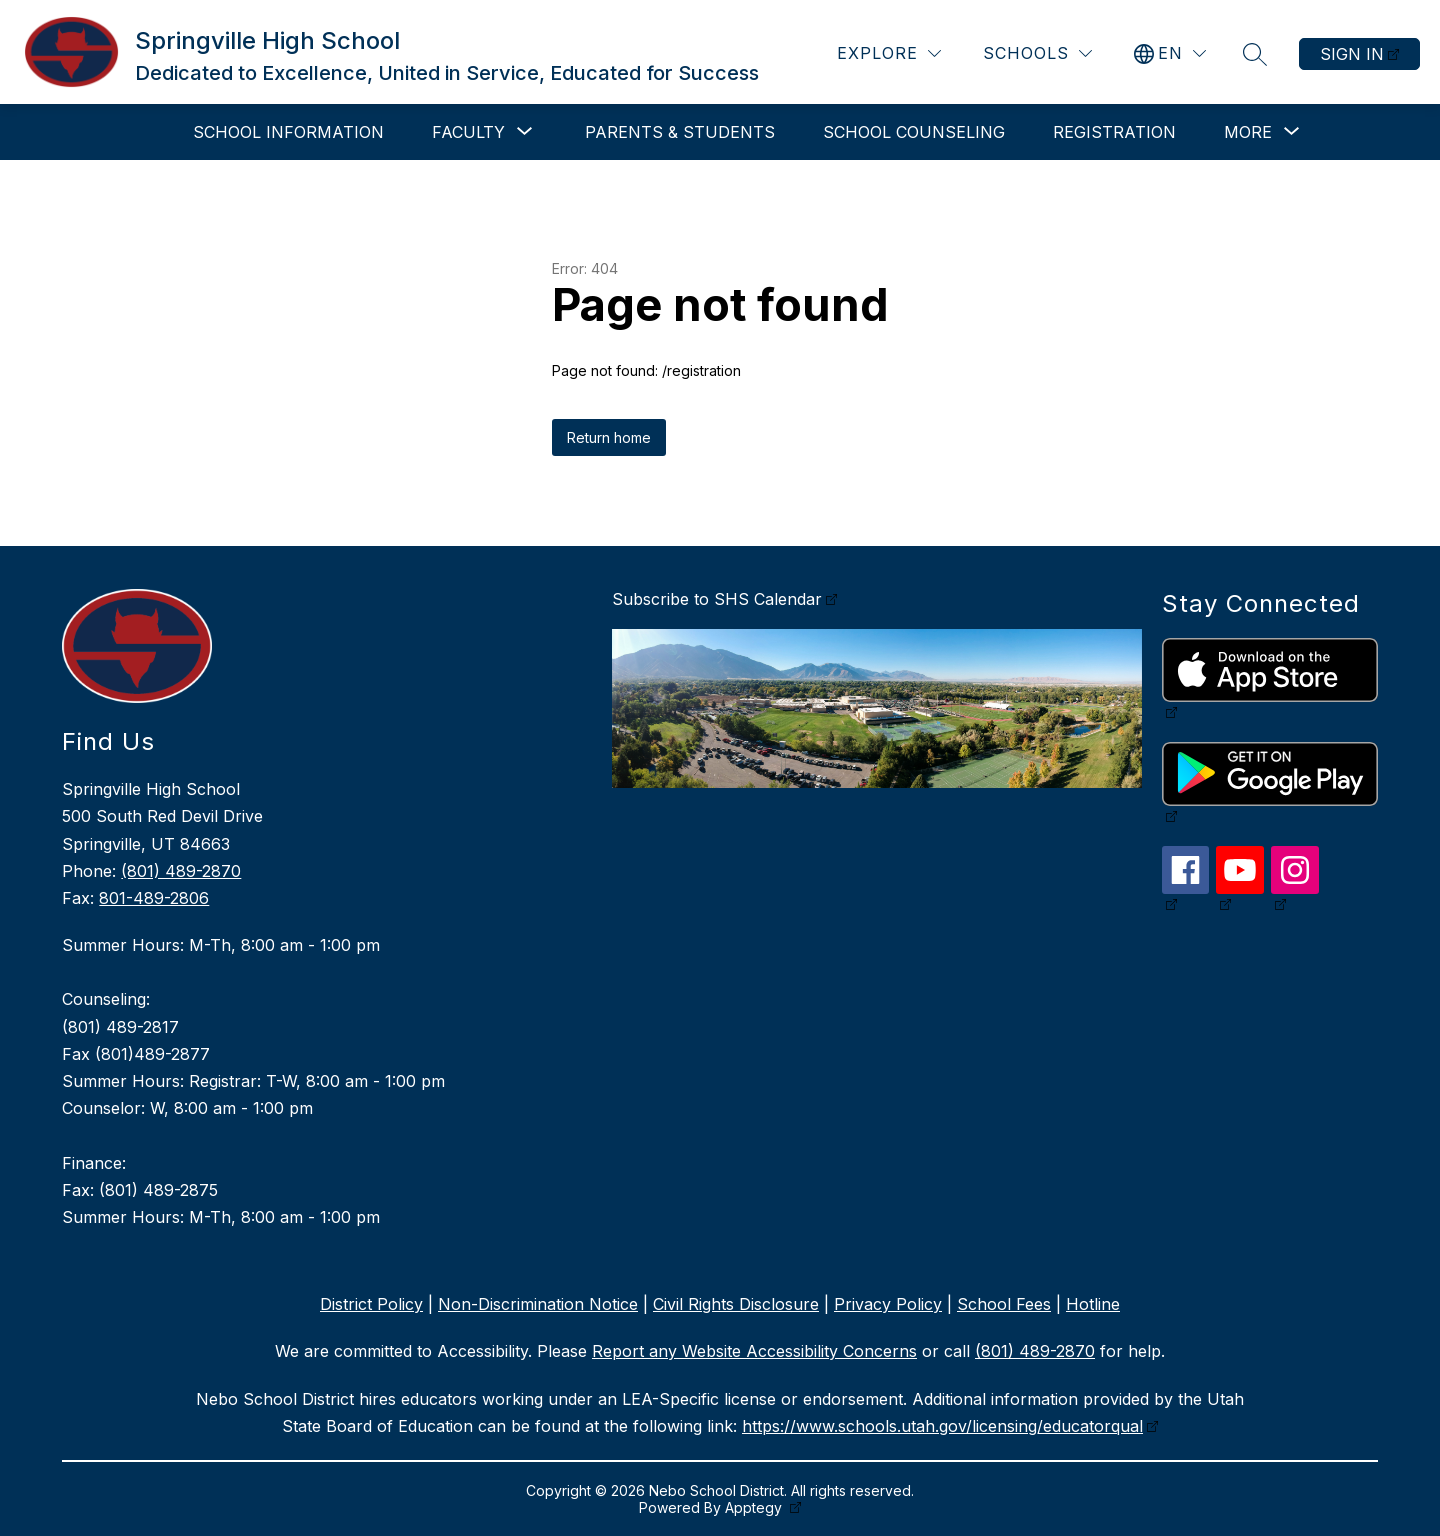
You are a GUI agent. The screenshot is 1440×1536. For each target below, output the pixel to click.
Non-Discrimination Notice (538, 1304)
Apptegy (755, 1507)
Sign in (1352, 54)
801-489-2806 (154, 898)
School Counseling (914, 132)
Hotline (1093, 1304)
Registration (1114, 132)
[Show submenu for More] (1248, 132)
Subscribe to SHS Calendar (717, 599)
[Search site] (1255, 54)
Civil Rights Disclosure (736, 1304)
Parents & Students (680, 132)
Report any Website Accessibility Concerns (754, 1351)
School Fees (1004, 1304)
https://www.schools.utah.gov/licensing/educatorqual (942, 1426)
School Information (288, 132)
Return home (609, 437)
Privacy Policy (888, 1304)
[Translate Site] (1170, 53)
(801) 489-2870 (181, 871)
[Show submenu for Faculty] (468, 132)
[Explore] (889, 53)
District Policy (371, 1304)
